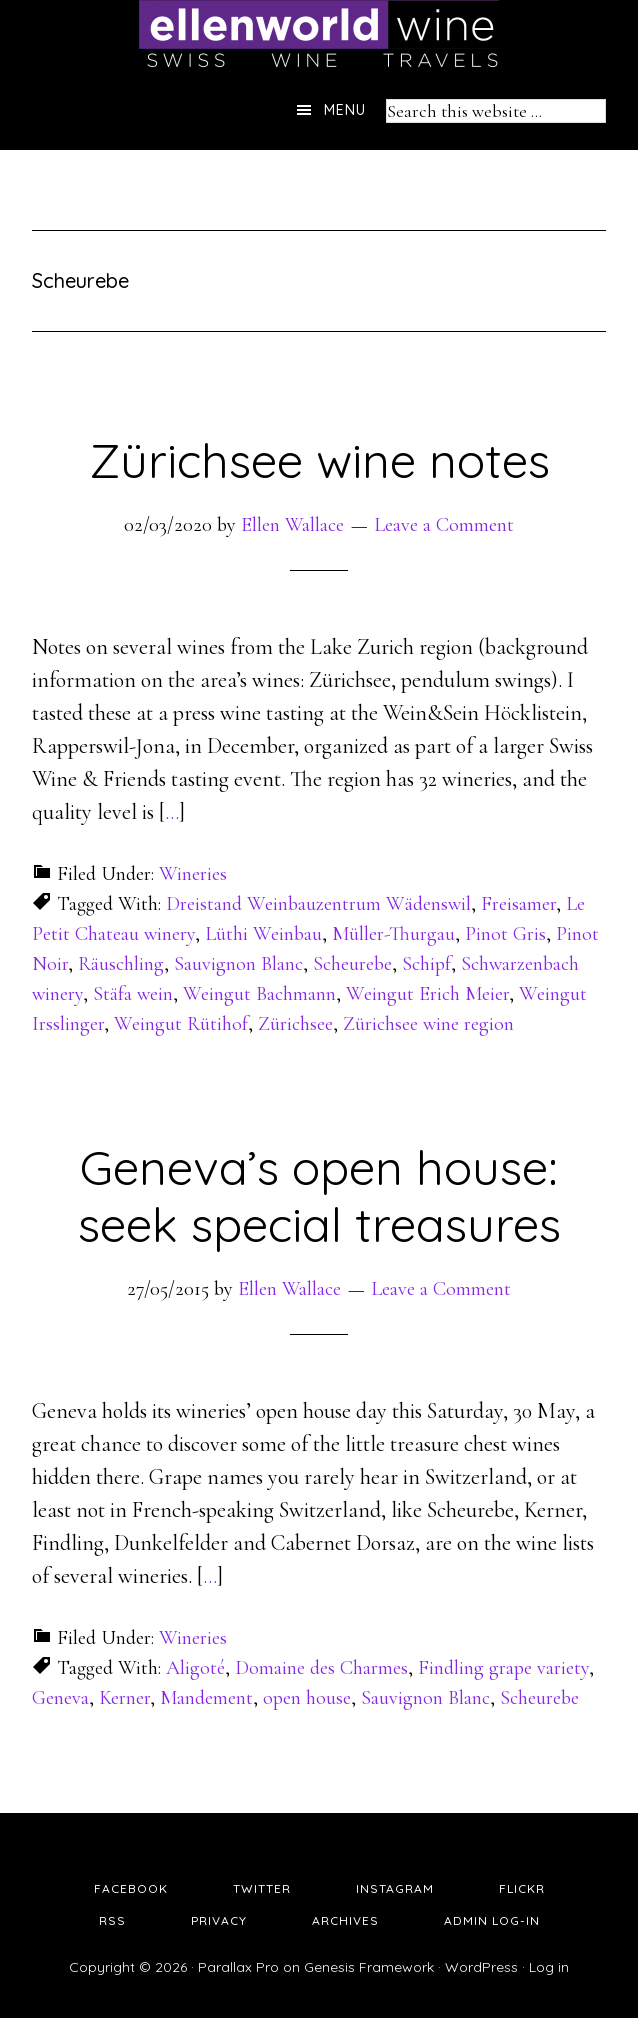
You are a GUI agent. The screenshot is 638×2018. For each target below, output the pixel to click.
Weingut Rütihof (181, 1024)
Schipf (426, 964)
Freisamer (518, 904)
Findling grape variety (503, 1668)
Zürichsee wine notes (319, 460)
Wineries (193, 874)
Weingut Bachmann (259, 994)
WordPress (481, 1967)
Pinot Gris (505, 934)
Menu (345, 110)
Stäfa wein (133, 994)
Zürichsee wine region (428, 1024)
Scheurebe (352, 964)
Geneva (60, 1698)
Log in (549, 1967)
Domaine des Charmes (321, 1668)
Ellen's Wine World (319, 35)
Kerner (124, 1698)
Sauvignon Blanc (238, 964)
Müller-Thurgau (393, 934)
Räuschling (121, 964)
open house (307, 1698)
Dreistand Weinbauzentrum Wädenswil (318, 904)
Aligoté (195, 1668)
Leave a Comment (444, 525)
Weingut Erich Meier (427, 994)
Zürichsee (295, 1024)
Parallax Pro (238, 1967)
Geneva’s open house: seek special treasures (319, 1196)
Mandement (206, 1698)
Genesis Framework (369, 1967)
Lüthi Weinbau (263, 934)
